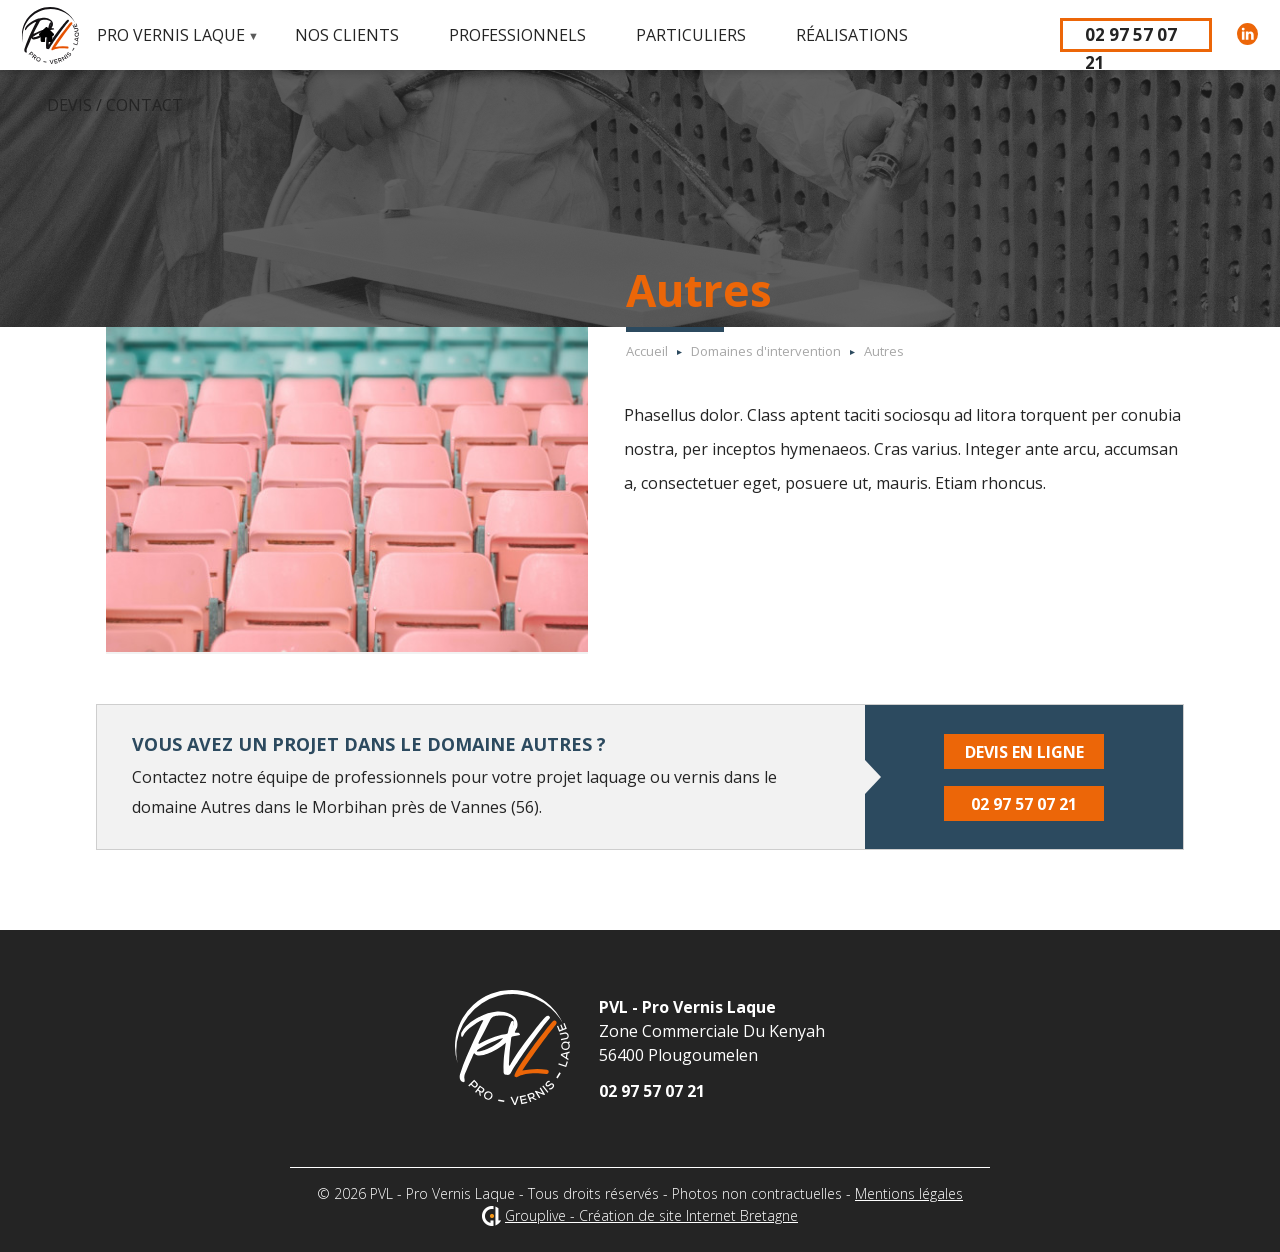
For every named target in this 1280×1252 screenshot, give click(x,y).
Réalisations (852, 35)
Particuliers (691, 35)
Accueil (47, 35)
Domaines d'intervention (766, 351)
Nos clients (347, 35)
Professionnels (517, 35)
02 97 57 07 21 (1131, 37)
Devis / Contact (115, 105)
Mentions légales (909, 1193)
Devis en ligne (1024, 752)
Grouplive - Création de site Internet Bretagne (651, 1215)
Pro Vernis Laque (166, 47)
